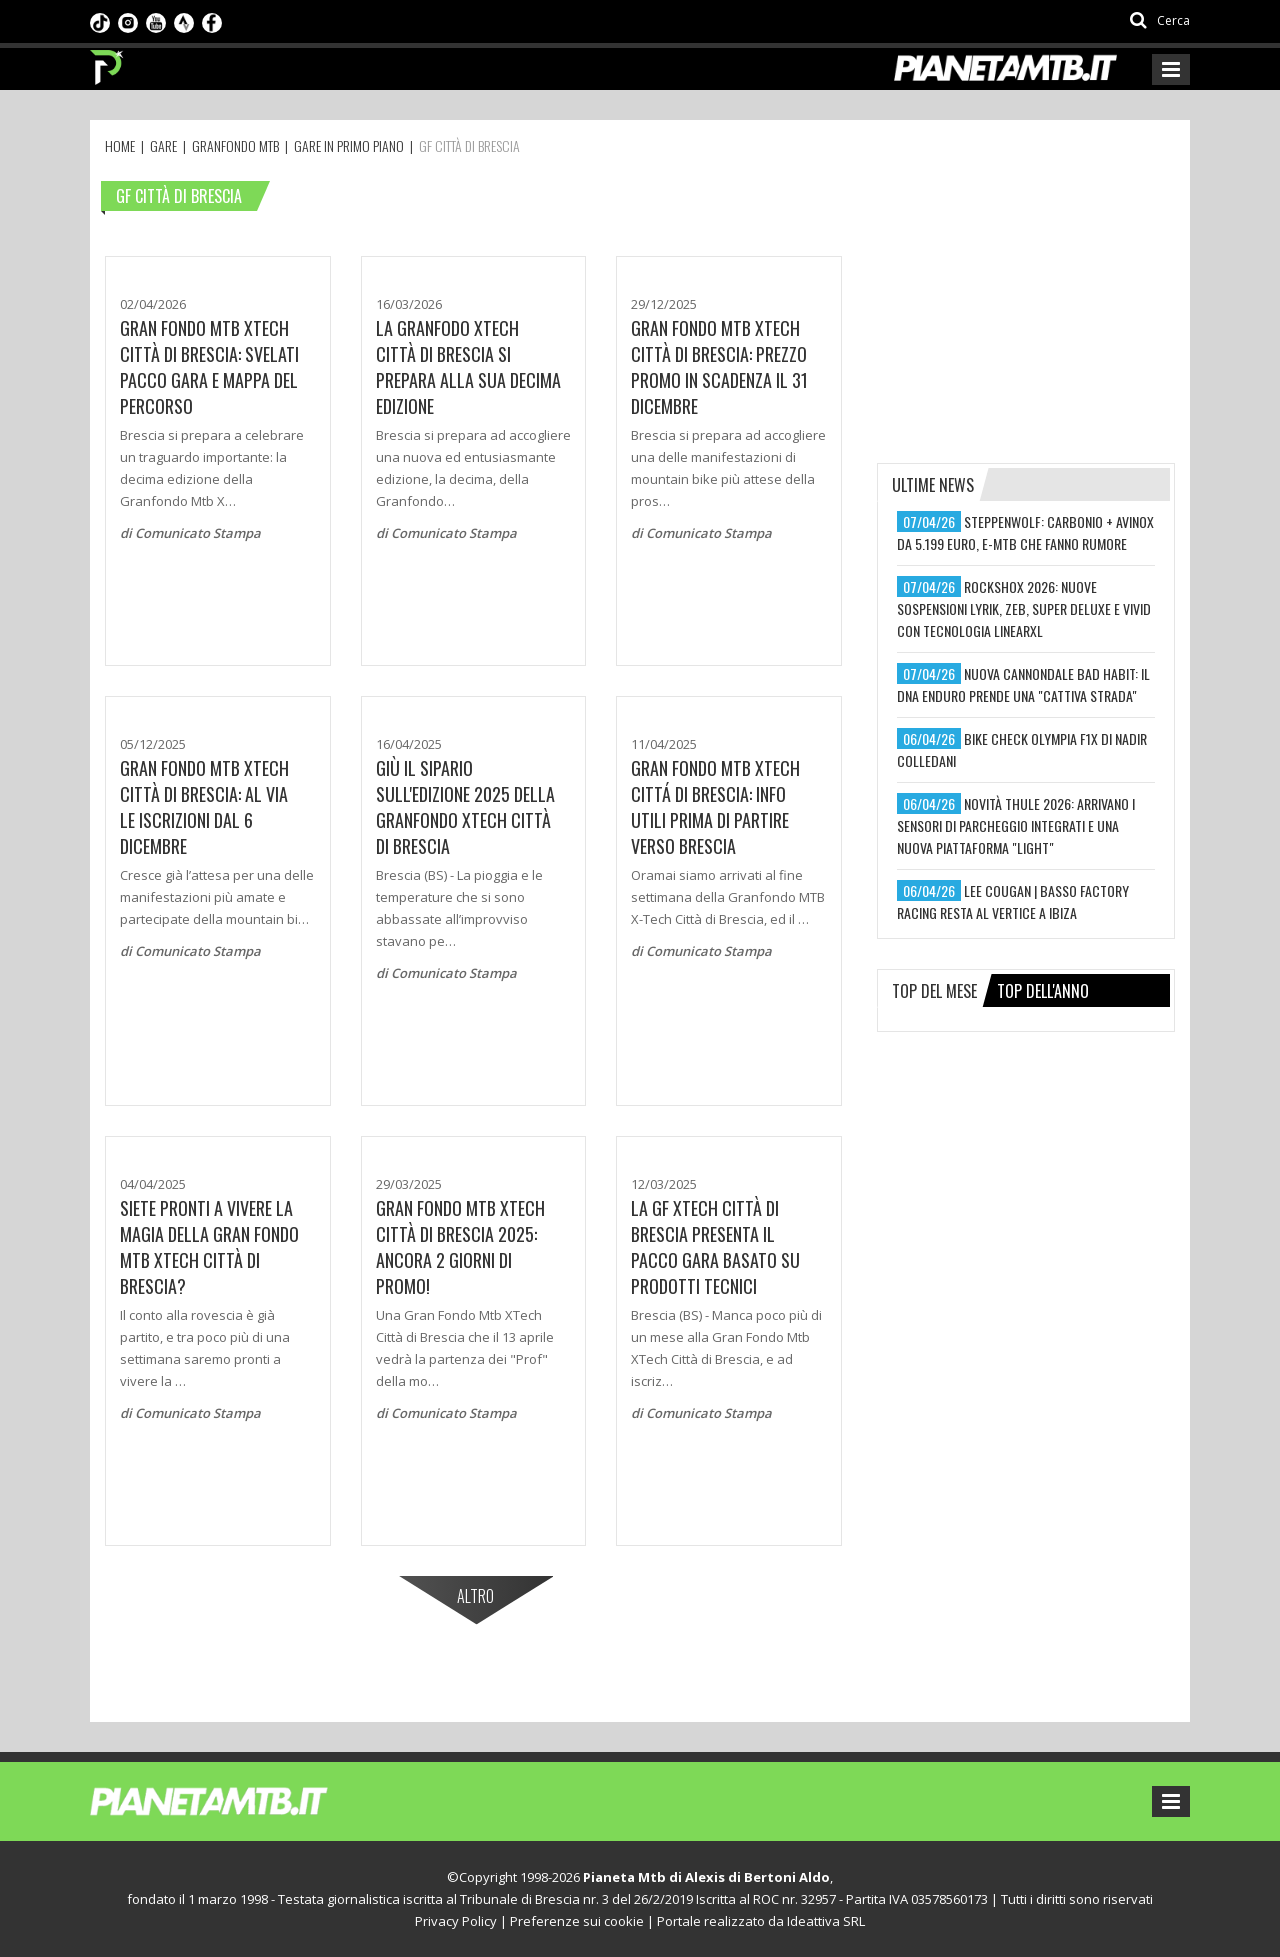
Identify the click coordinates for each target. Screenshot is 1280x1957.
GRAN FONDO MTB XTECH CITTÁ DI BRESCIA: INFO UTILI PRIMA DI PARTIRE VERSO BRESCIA (715, 807)
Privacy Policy (456, 1921)
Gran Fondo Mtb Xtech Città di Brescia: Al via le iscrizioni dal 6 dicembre (204, 807)
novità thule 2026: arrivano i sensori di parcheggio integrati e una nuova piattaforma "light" (1016, 825)
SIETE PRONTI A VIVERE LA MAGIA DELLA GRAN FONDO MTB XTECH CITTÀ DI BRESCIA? (209, 1247)
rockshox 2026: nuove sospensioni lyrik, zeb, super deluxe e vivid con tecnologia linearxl (1024, 608)
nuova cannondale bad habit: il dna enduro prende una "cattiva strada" (1023, 684)
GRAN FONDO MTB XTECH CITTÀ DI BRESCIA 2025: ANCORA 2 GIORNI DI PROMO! (460, 1247)
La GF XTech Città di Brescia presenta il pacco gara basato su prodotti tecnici (715, 1247)
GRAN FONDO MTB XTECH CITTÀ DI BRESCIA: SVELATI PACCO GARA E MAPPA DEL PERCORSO (209, 367)
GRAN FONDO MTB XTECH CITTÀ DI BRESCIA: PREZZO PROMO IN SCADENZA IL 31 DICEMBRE (719, 367)
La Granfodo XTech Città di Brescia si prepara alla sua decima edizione (468, 367)
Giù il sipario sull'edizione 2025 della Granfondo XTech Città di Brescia (465, 807)
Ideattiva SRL (826, 1921)
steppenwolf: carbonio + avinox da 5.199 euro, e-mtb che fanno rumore (1025, 532)
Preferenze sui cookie (577, 1921)
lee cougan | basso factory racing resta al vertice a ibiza (1013, 901)
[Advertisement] (1027, 302)
